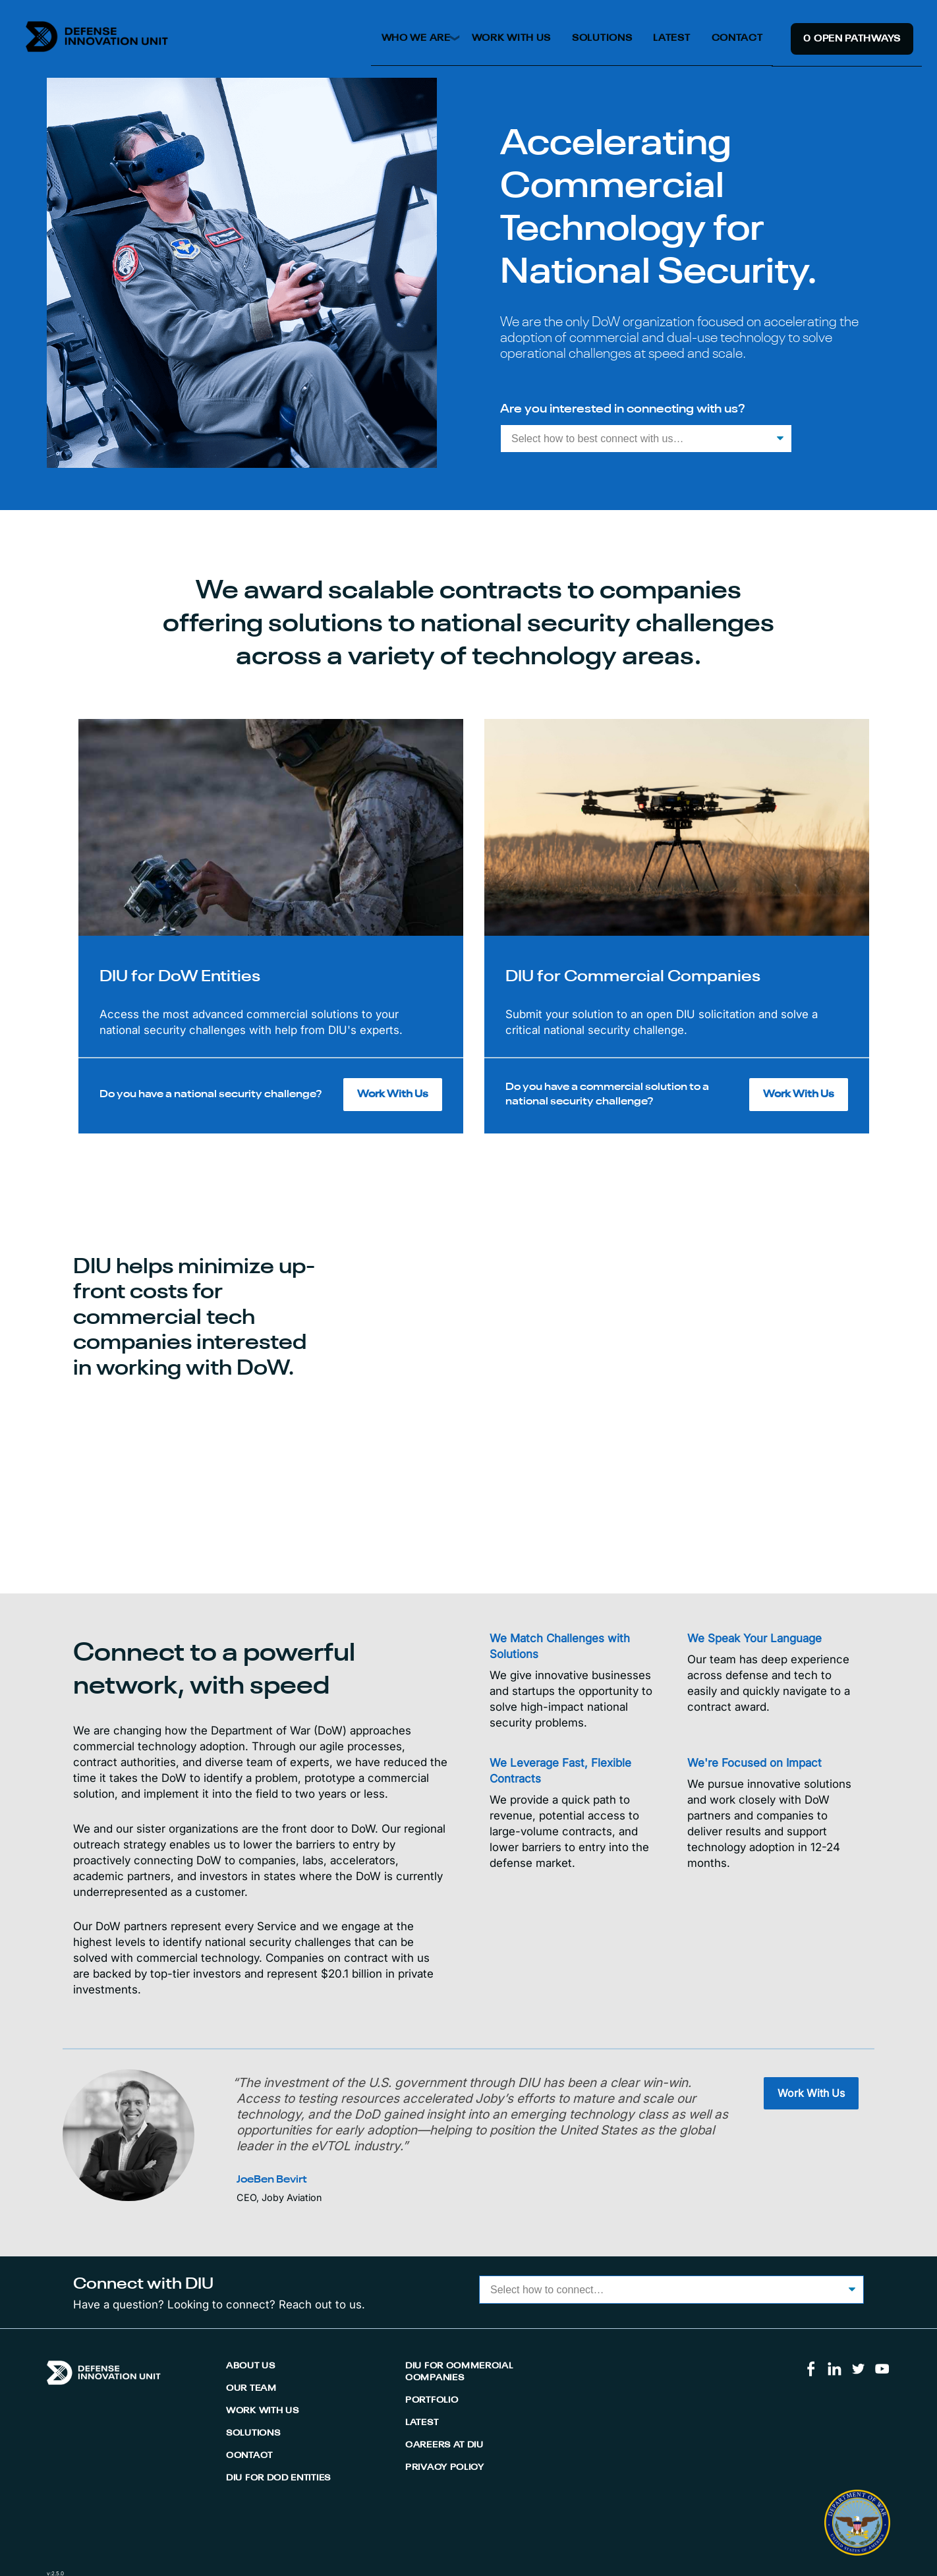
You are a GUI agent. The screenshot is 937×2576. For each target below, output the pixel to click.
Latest (671, 38)
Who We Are (416, 38)
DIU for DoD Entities (278, 2478)
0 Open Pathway (852, 38)
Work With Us (511, 38)
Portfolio (431, 2400)
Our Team (251, 2388)
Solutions (602, 38)
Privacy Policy (444, 2467)
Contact (737, 38)
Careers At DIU (444, 2445)
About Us (250, 2366)
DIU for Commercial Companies (459, 2372)
